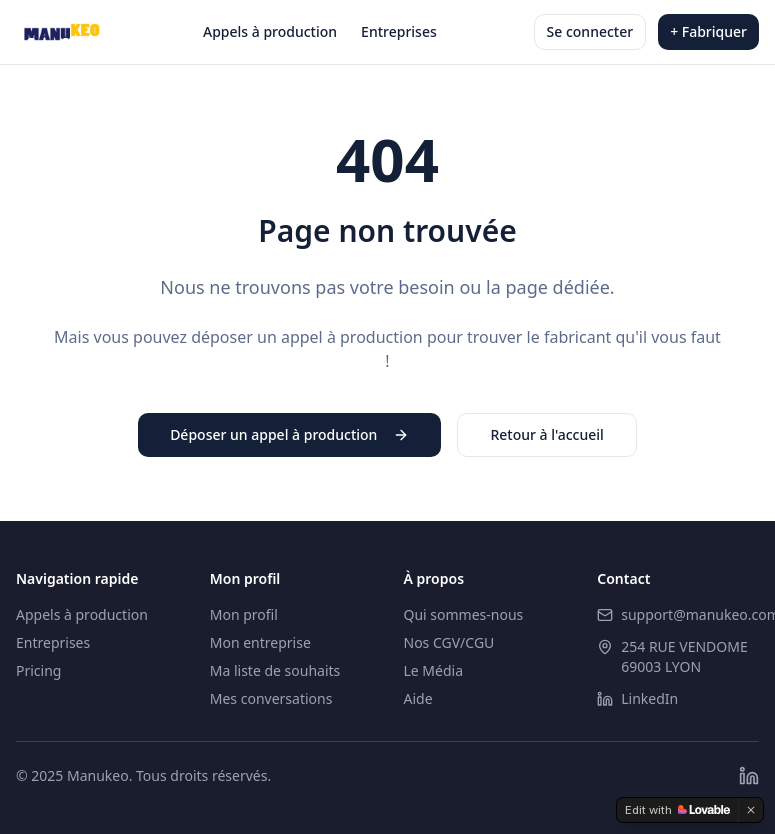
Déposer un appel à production (289, 434)
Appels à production (270, 31)
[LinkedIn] (749, 776)
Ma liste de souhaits (275, 670)
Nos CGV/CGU (449, 642)
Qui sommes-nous (464, 614)
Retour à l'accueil (546, 434)
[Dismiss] (751, 810)
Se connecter (590, 31)
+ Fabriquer (708, 31)
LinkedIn (649, 698)
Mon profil (244, 614)
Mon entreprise (260, 642)
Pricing (38, 670)
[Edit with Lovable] (677, 810)
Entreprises (399, 31)
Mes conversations (271, 698)
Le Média (434, 670)
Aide (418, 698)
